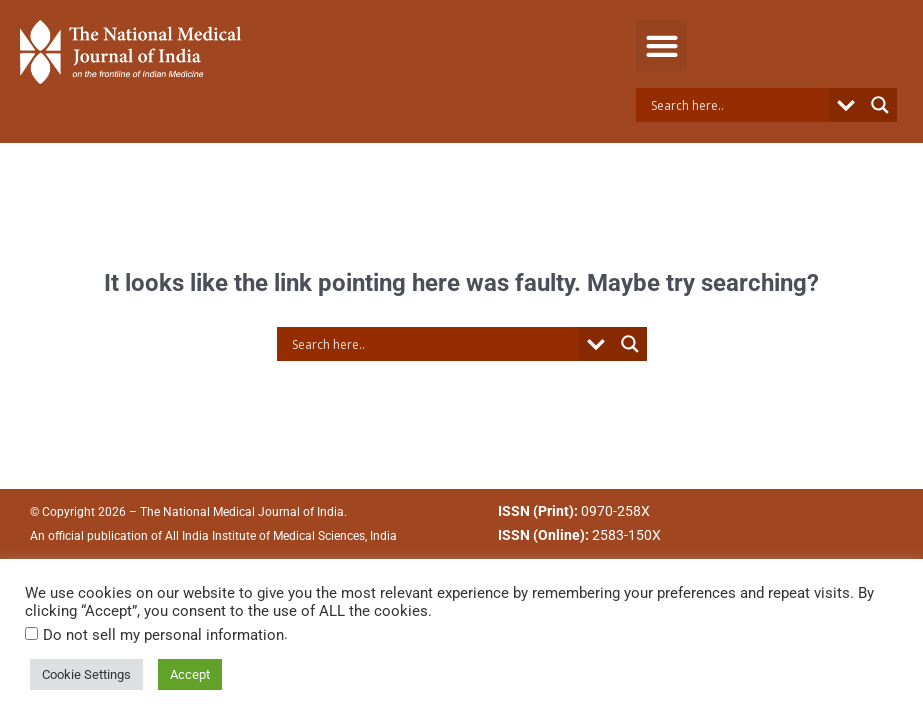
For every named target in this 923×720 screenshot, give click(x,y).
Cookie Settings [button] (86, 674)
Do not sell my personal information (163, 635)
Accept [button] (190, 674)
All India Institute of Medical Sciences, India (281, 536)
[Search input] (737, 105)
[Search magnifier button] (880, 105)
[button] (661, 45)
